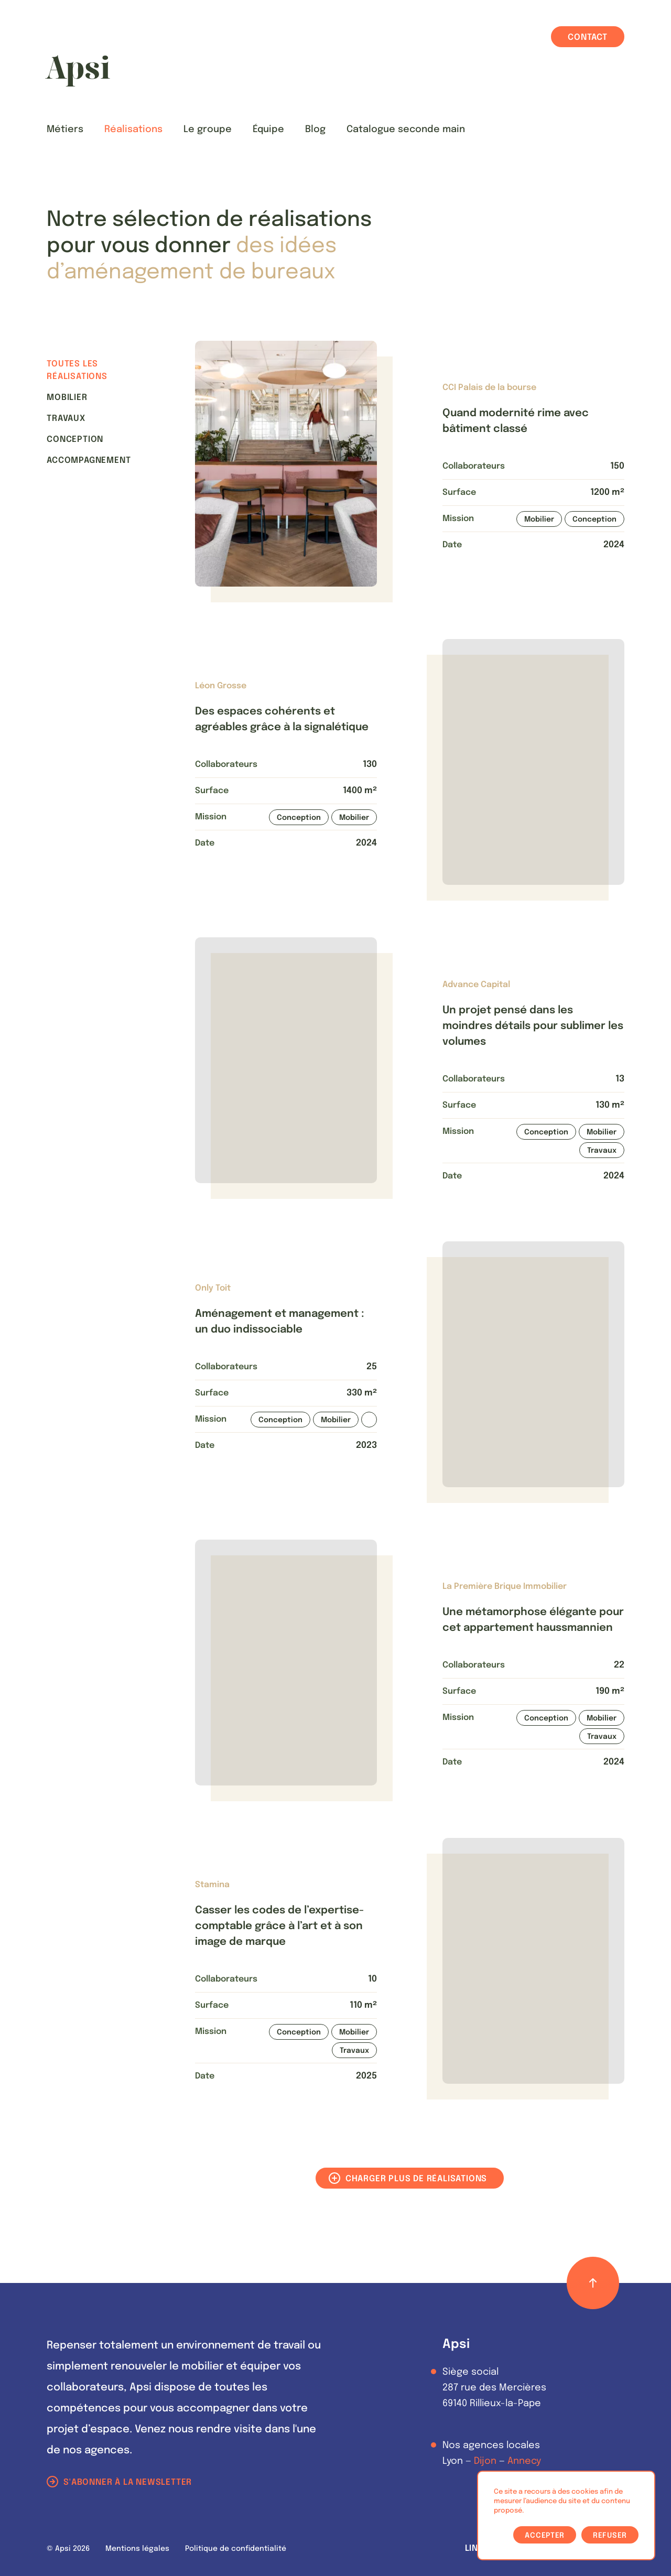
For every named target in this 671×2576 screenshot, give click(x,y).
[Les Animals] (77, 70)
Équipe (268, 129)
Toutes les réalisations (77, 370)
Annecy (524, 2461)
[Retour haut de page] (593, 2283)
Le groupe (207, 129)
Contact (588, 37)
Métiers (65, 129)
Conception (75, 439)
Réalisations (133, 129)
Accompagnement (89, 460)
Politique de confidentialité (235, 2548)
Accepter (545, 2535)
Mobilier (67, 397)
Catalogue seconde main (406, 129)
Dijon (485, 2461)
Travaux (66, 418)
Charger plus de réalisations (416, 2178)
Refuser (610, 2535)
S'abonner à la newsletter (127, 2482)
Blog (315, 129)
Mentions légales (137, 2548)
